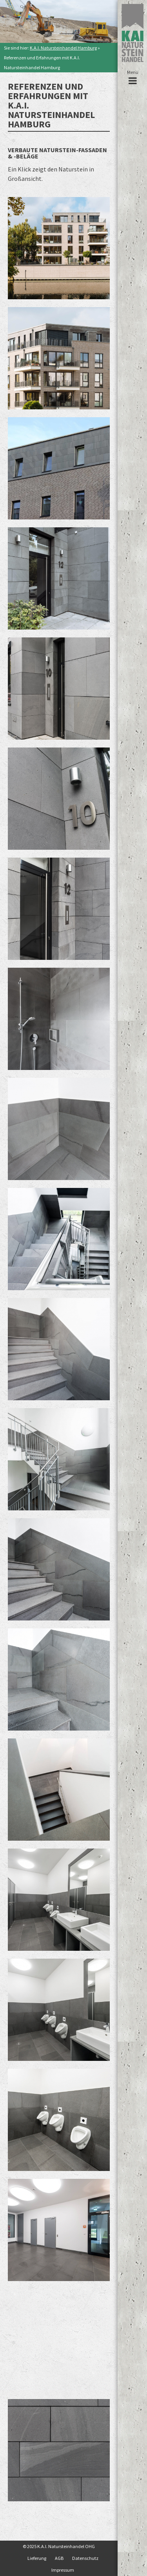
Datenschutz (85, 2558)
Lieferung (36, 2558)
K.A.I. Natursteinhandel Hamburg (63, 48)
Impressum (62, 2570)
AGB (59, 2558)
